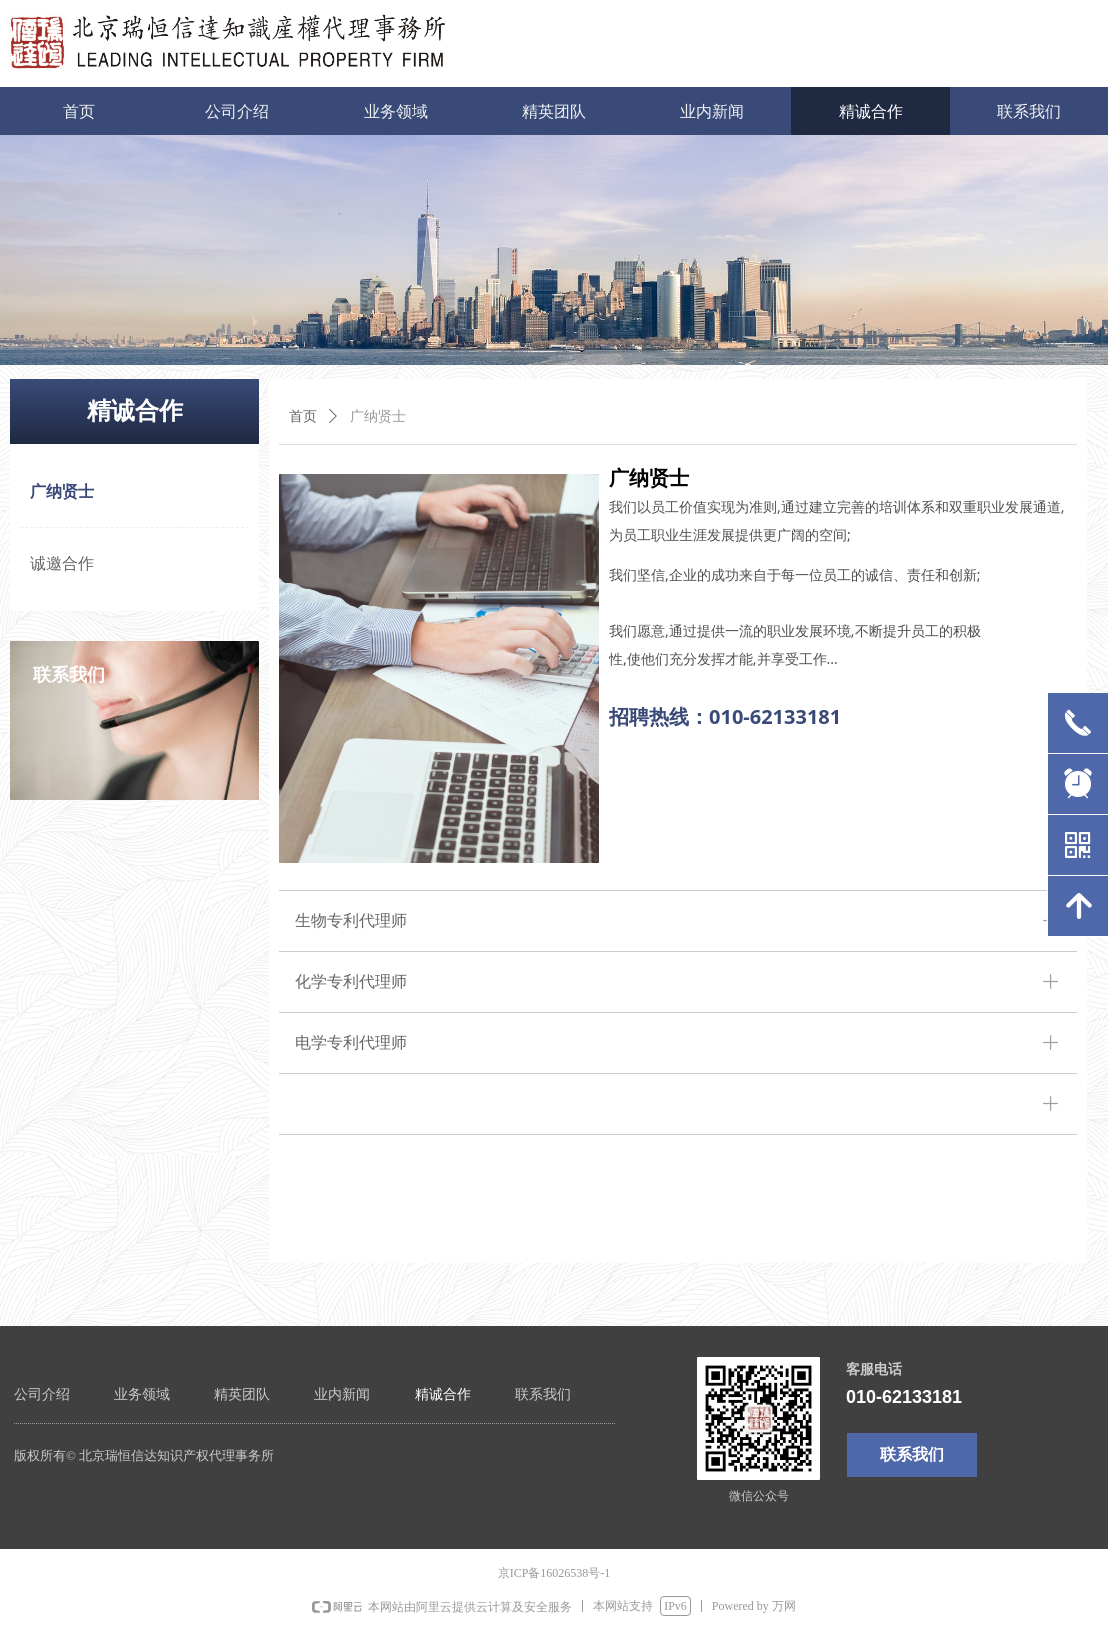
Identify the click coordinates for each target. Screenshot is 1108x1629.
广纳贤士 (378, 416)
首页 (303, 416)
